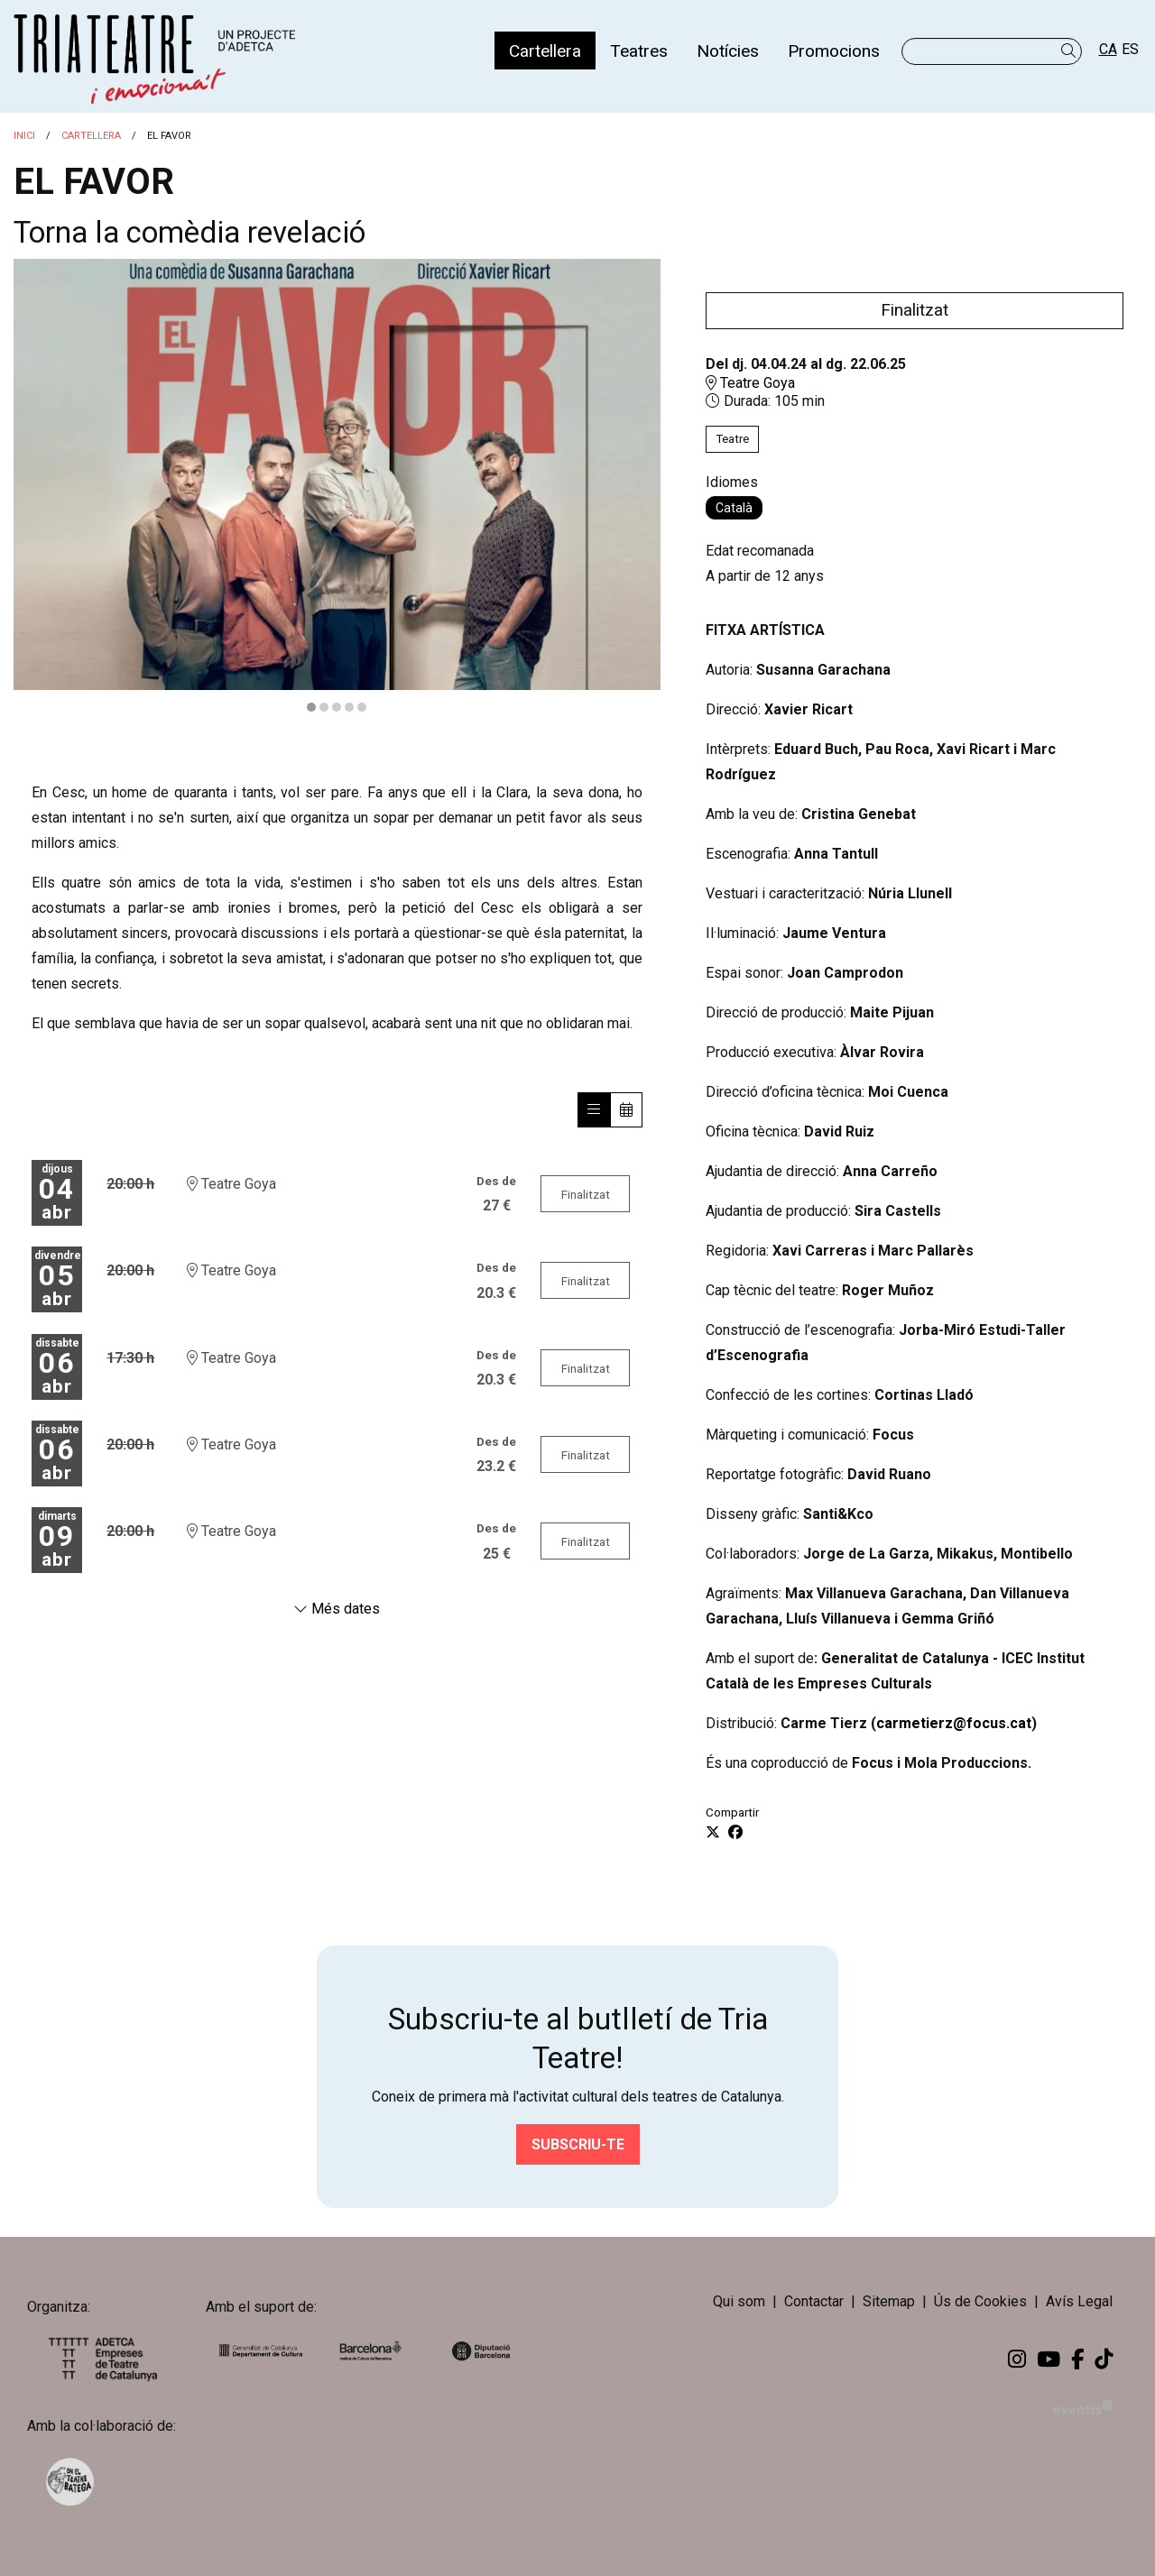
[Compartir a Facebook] (735, 1832)
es (1130, 49)
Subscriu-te (577, 2144)
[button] (1071, 51)
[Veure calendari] (626, 1109)
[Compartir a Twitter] (713, 1832)
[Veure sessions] (594, 1109)
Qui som (739, 2301)
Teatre (732, 439)
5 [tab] (361, 707)
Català (734, 508)
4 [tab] (349, 707)
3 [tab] (336, 707)
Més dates (336, 1608)
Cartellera (91, 136)
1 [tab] (311, 707)
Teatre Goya (750, 382)
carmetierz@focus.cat (953, 1723)
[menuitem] (545, 50)
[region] (337, 487)
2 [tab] (323, 707)
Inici (24, 136)
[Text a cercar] (991, 51)
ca (1108, 49)
